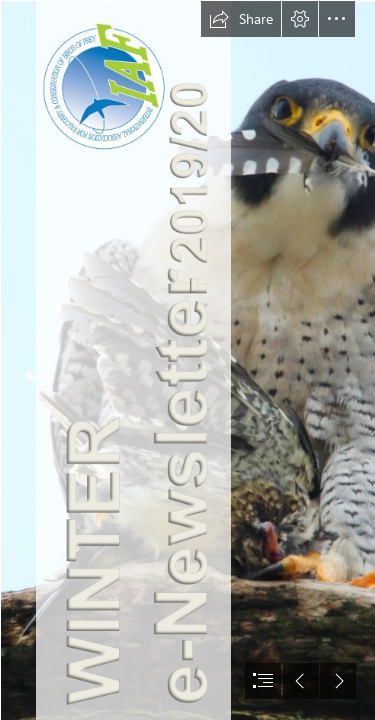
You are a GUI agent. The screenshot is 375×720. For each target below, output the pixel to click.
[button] (241, 19)
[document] (187, 360)
